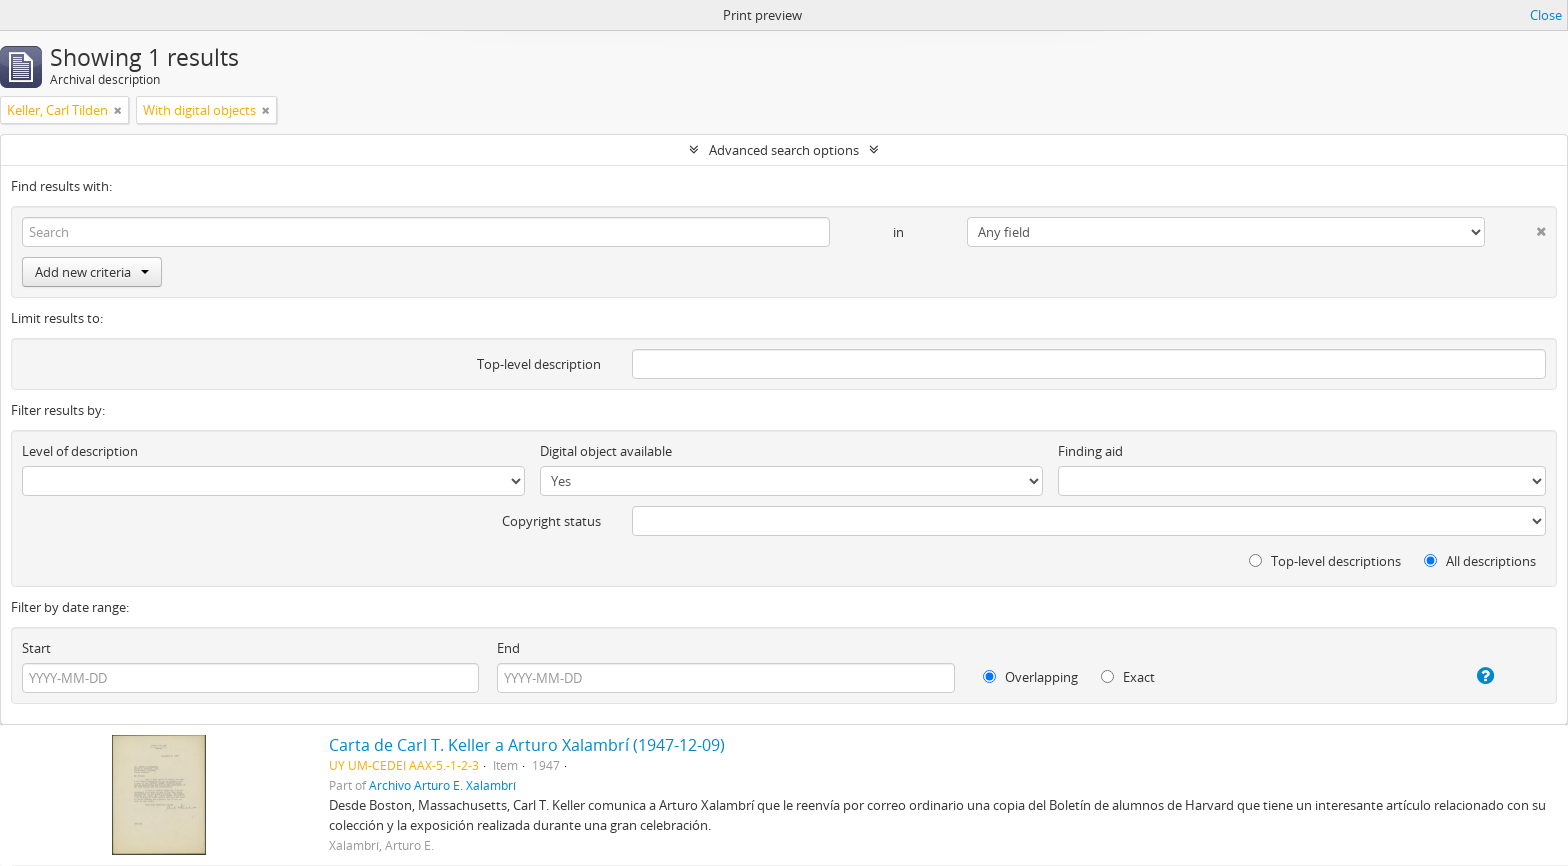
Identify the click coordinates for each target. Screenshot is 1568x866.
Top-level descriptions (1325, 561)
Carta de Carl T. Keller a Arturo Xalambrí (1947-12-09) (527, 745)
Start (36, 648)
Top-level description (539, 364)
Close (1546, 15)
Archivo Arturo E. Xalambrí (442, 785)
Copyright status (551, 521)
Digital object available (606, 451)
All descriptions (1480, 561)
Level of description (80, 451)
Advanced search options (784, 150)
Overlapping (1030, 677)
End (508, 648)
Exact (1128, 677)
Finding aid (1090, 451)
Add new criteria (92, 272)
